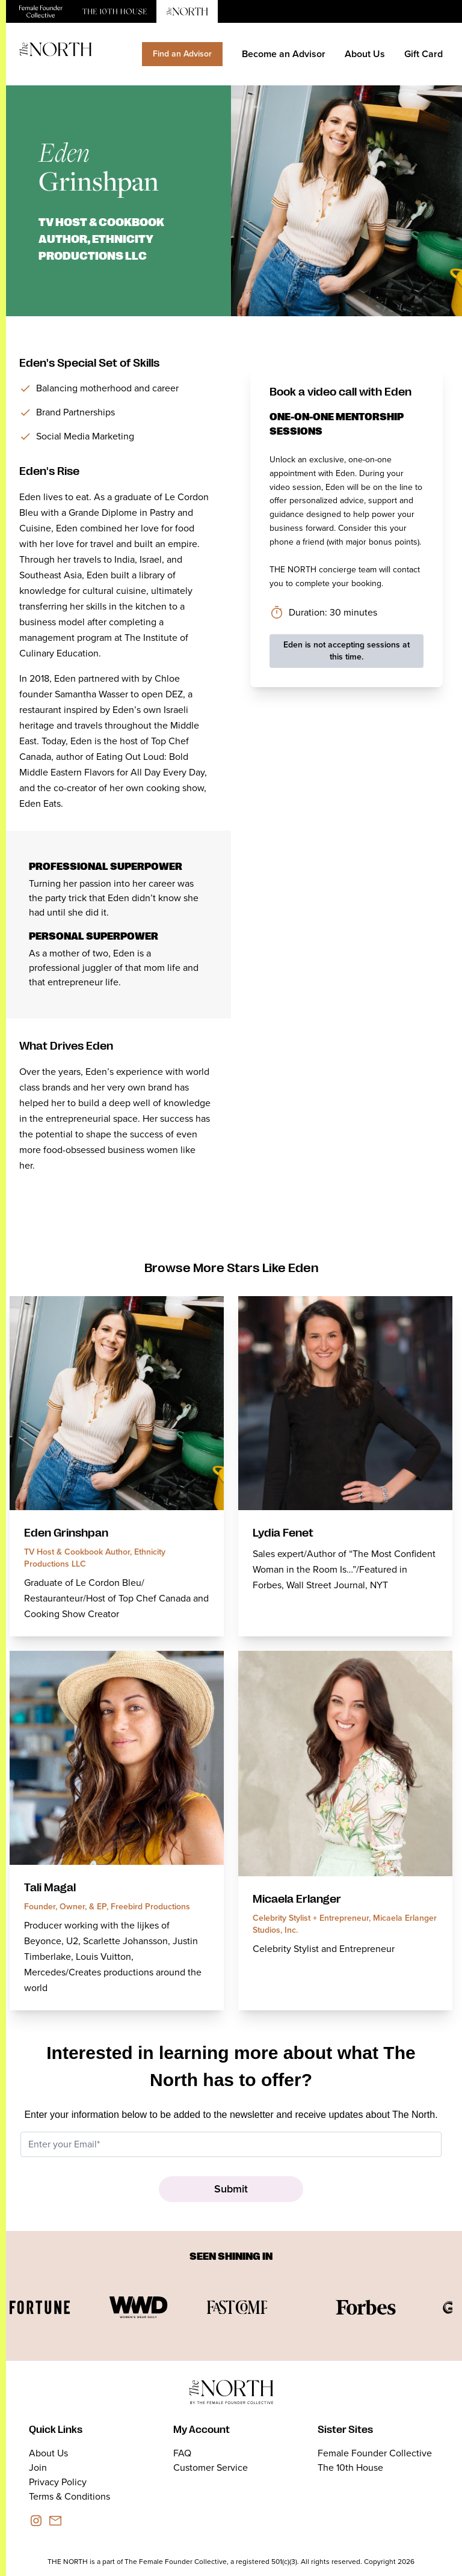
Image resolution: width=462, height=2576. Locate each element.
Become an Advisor (283, 54)
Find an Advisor (182, 53)
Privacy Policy (58, 2482)
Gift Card (423, 54)
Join (38, 2467)
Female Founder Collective (375, 2453)
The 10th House (350, 2467)
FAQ (182, 2453)
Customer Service (210, 2467)
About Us (365, 54)
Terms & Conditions (69, 2496)
